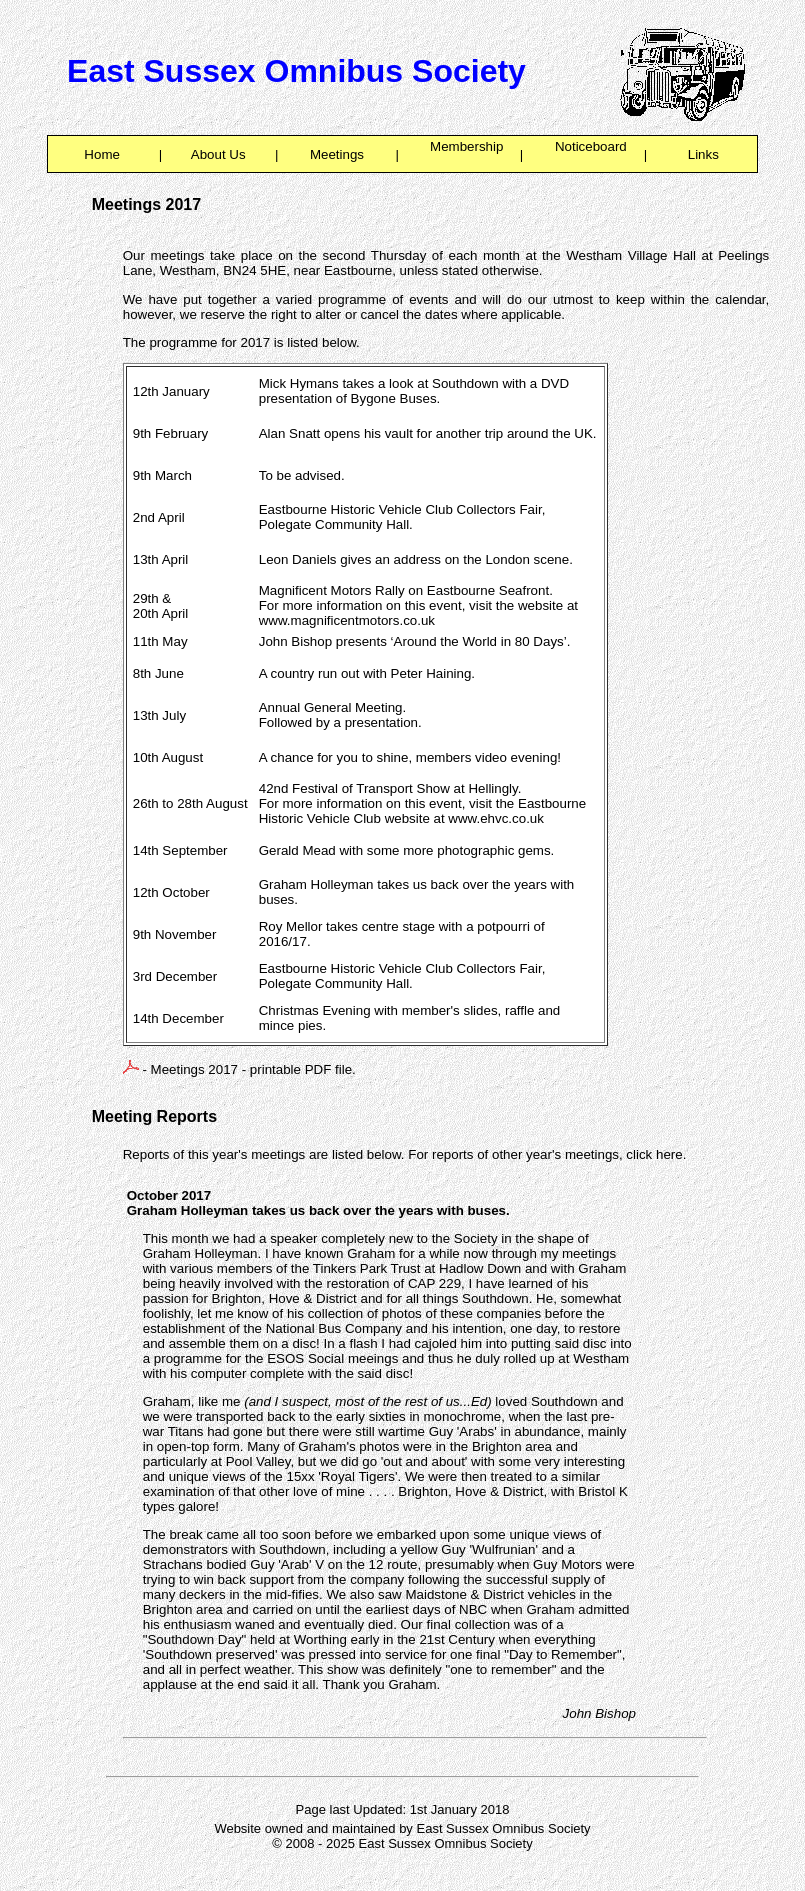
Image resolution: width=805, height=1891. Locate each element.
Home (102, 154)
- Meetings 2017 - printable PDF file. (239, 1069)
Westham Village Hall (631, 255)
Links (703, 154)
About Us (219, 154)
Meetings (337, 154)
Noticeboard (583, 154)
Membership (459, 154)
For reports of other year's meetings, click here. (547, 1154)
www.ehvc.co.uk (496, 818)
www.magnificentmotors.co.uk (347, 620)
